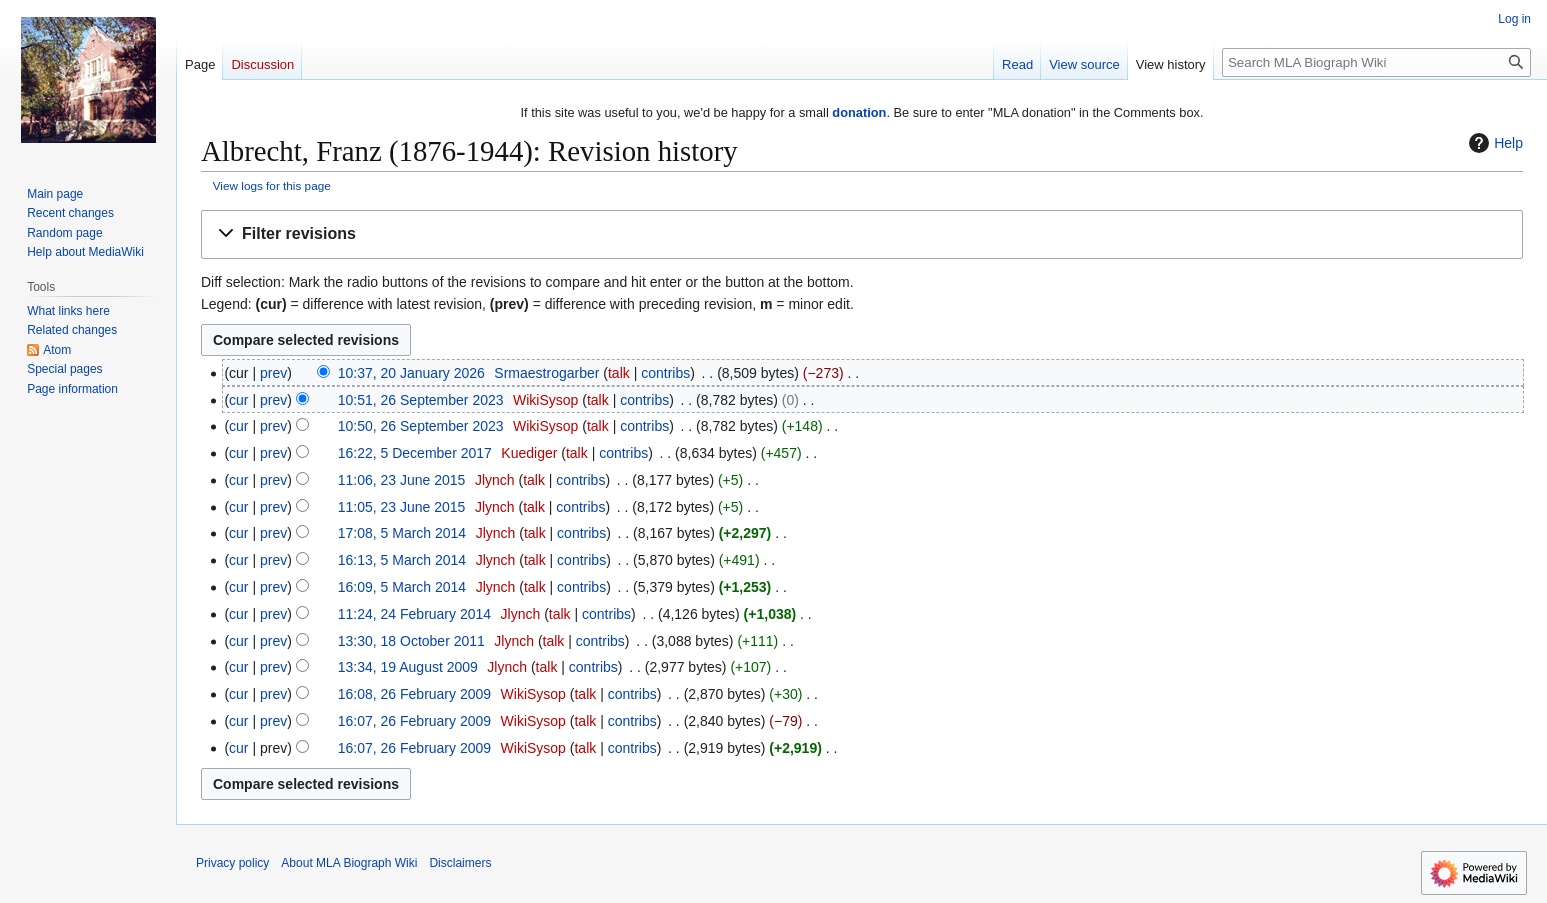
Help (1493, 143)
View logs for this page (272, 185)
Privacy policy (232, 863)
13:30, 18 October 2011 (411, 641)
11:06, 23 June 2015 (402, 480)
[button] (862, 234)
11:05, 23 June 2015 (402, 507)
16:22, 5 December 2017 (415, 453)
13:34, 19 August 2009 (408, 667)
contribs (665, 373)
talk (619, 373)
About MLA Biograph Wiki (349, 863)
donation (859, 112)
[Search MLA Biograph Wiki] (1376, 62)
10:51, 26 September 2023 (421, 400)
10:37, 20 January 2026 (411, 373)
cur (238, 400)
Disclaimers (460, 863)
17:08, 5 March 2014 (402, 533)
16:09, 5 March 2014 (402, 587)
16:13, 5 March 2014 (402, 560)
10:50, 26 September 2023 (421, 426)
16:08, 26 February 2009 (414, 694)
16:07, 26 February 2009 (414, 721)
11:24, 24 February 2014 (414, 614)
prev (273, 373)
